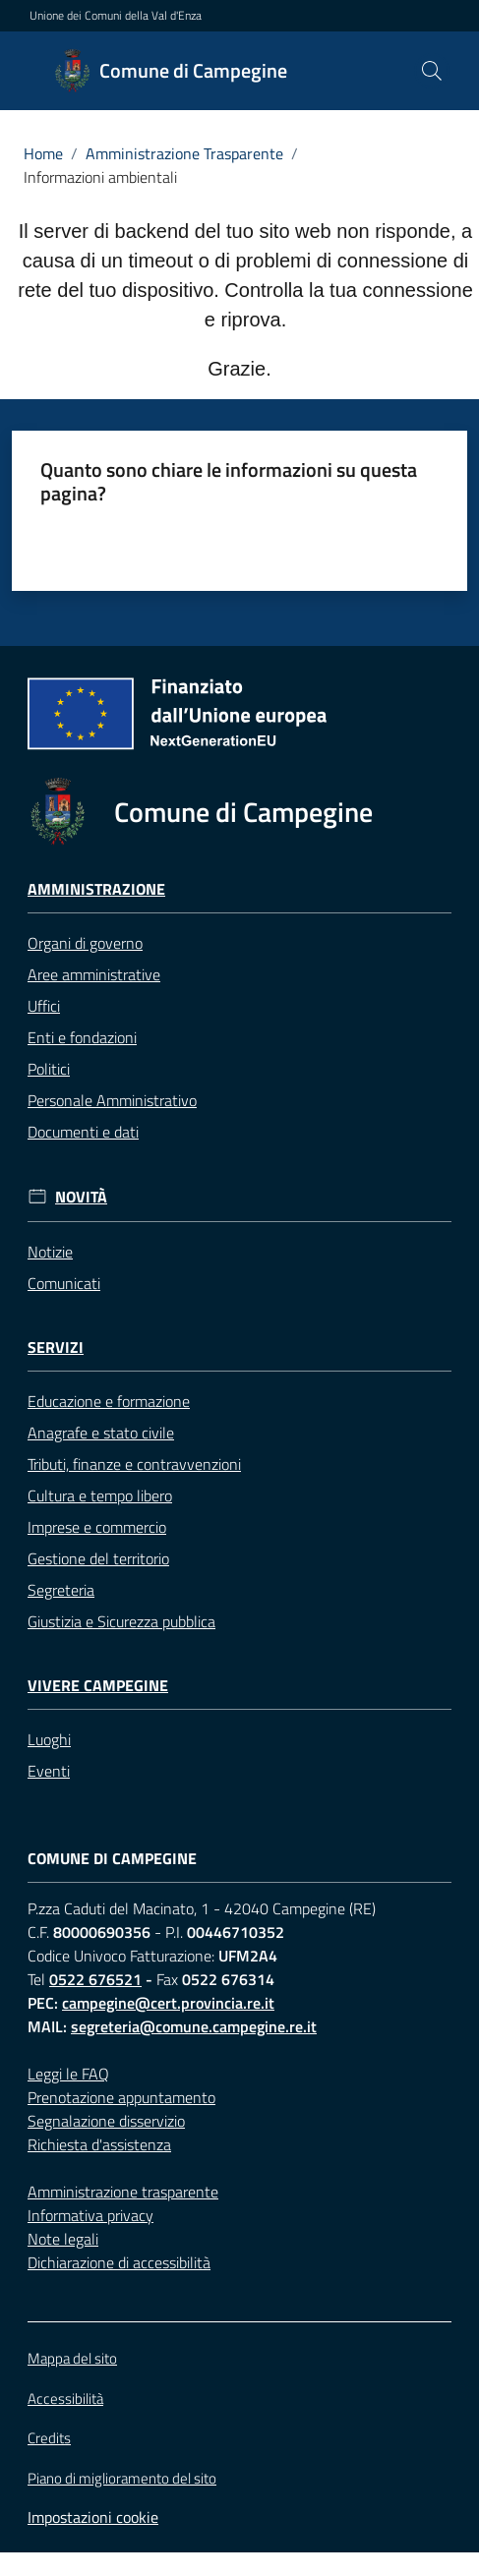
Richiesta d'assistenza (99, 2144)
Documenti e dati (83, 1131)
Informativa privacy (90, 2215)
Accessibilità (65, 2398)
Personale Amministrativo (112, 1100)
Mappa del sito (72, 2358)
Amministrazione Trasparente (184, 153)
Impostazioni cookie (93, 2517)
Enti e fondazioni (82, 1037)
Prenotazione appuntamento (121, 2097)
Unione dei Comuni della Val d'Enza (116, 16)
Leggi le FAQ (68, 2073)
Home (43, 153)
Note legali (63, 2239)
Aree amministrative (94, 974)
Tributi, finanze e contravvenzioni (134, 1464)
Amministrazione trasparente (123, 2191)
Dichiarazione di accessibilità (119, 2262)
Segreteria (61, 1590)
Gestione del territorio (98, 1558)
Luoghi (49, 1739)
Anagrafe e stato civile (101, 1432)
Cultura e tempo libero (100, 1495)
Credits (49, 2438)
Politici (49, 1069)
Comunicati (64, 1283)
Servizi (56, 1347)
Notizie (50, 1251)
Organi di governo (85, 943)
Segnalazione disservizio (106, 2121)
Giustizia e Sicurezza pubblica (121, 1621)
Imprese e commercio (97, 1527)
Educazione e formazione (109, 1401)
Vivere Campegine (98, 1685)
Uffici (44, 1006)
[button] (431, 70)
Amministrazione (96, 889)
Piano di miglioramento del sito (122, 2478)
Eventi (49, 1771)
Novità (81, 1197)
